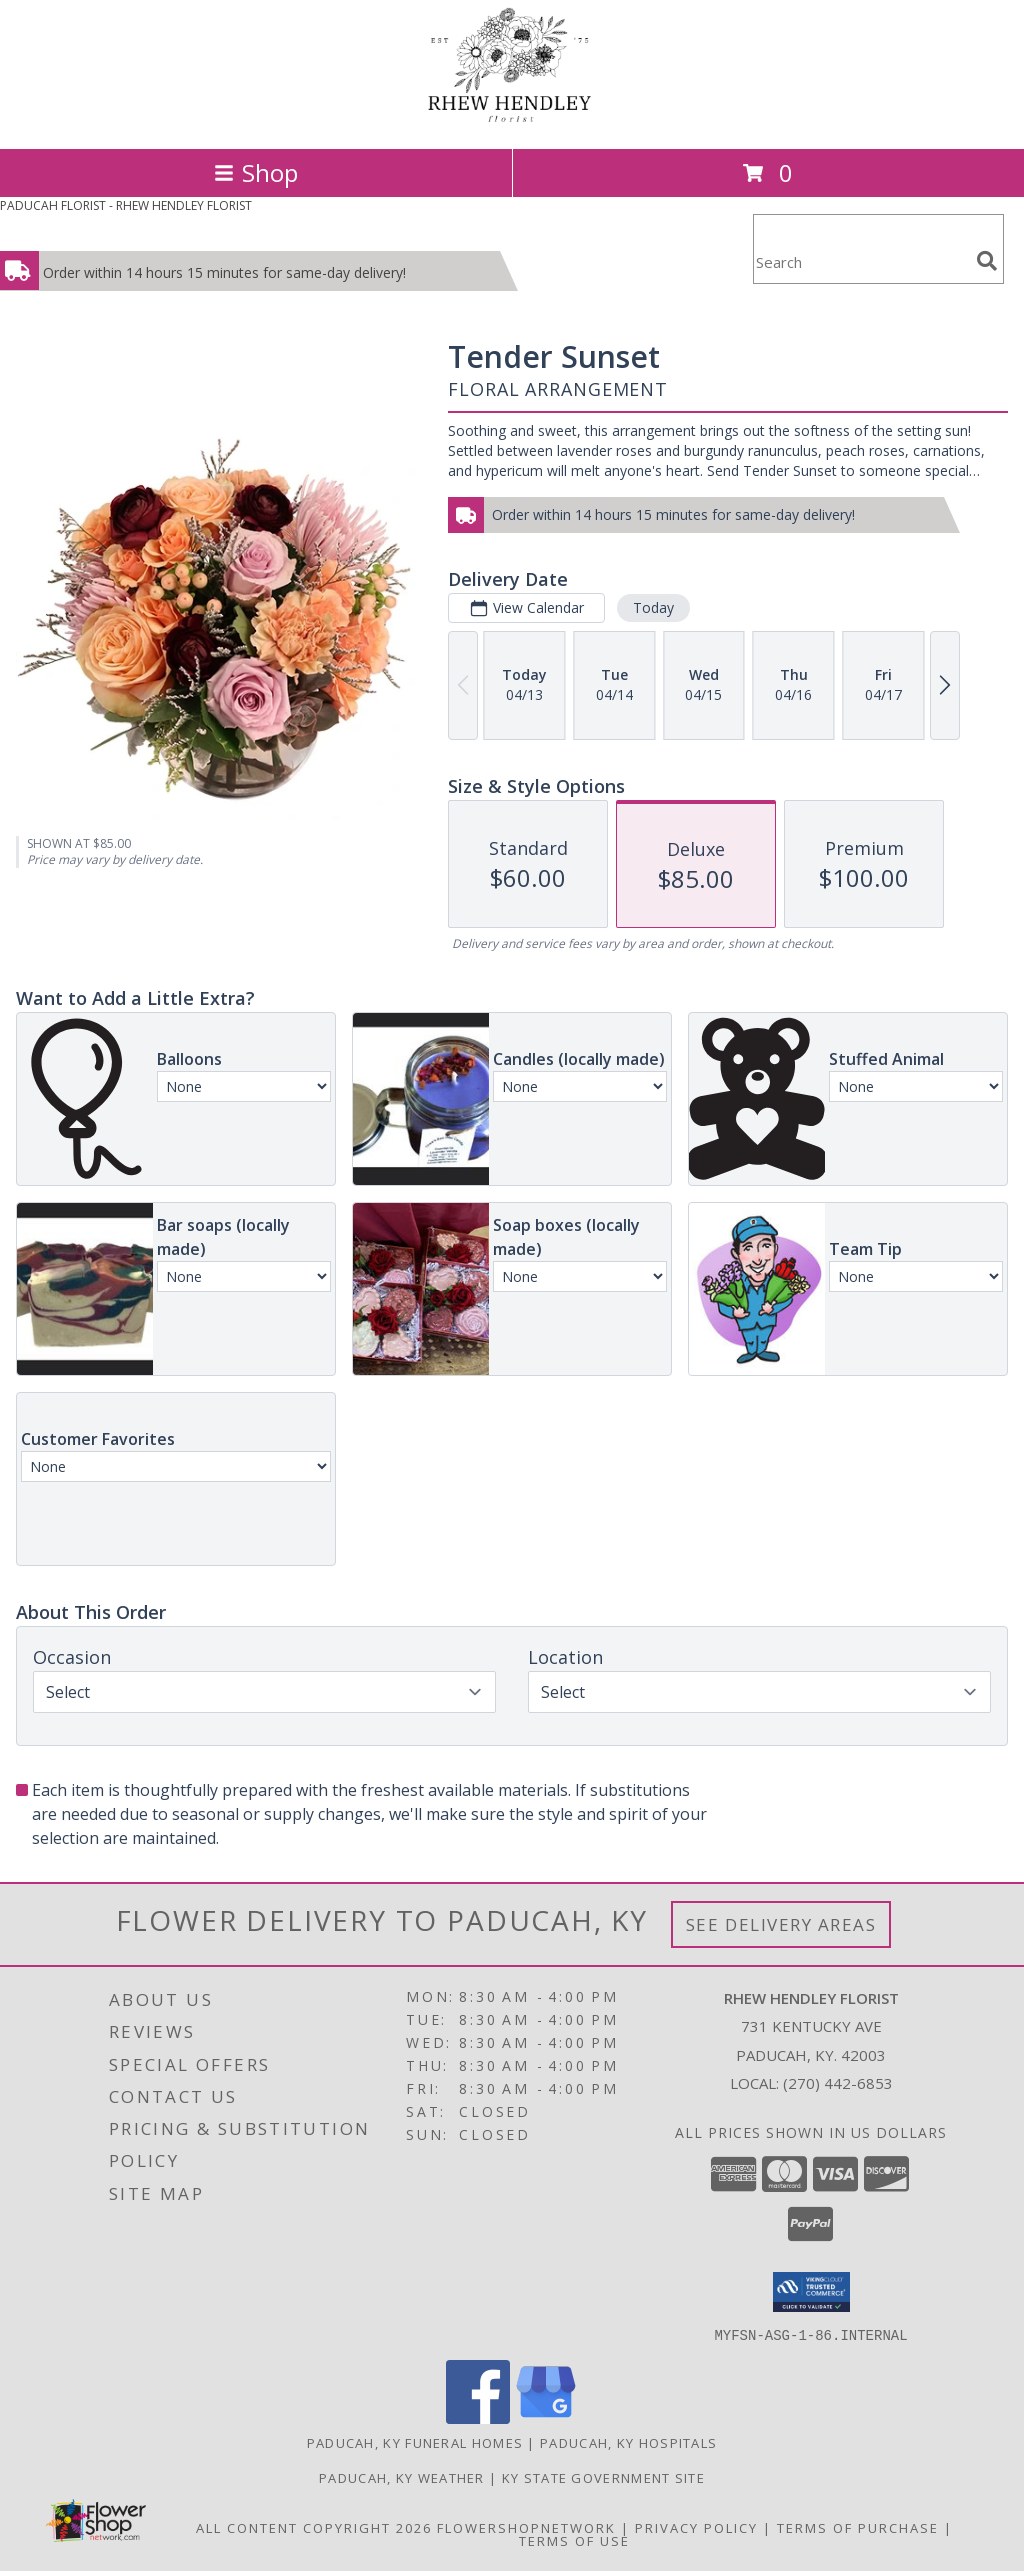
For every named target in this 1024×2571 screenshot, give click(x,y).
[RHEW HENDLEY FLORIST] (512, 119)
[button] (811, 2292)
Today (653, 607)
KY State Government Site (603, 2477)
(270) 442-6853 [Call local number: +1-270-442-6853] (838, 2083)
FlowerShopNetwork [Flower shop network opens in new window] (526, 2527)
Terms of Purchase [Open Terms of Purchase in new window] (858, 2527)
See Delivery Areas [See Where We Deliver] (781, 1924)
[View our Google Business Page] (546, 2417)
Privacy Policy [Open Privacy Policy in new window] (696, 2527)
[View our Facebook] (478, 2417)
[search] (987, 261)
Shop (256, 172)
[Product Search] (861, 261)
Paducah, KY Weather (402, 2477)
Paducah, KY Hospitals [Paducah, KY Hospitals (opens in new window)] (628, 2442)
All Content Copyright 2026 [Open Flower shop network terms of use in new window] (314, 2527)
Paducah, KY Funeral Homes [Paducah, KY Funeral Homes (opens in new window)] (415, 2442)
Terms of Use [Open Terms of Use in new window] (574, 2540)
